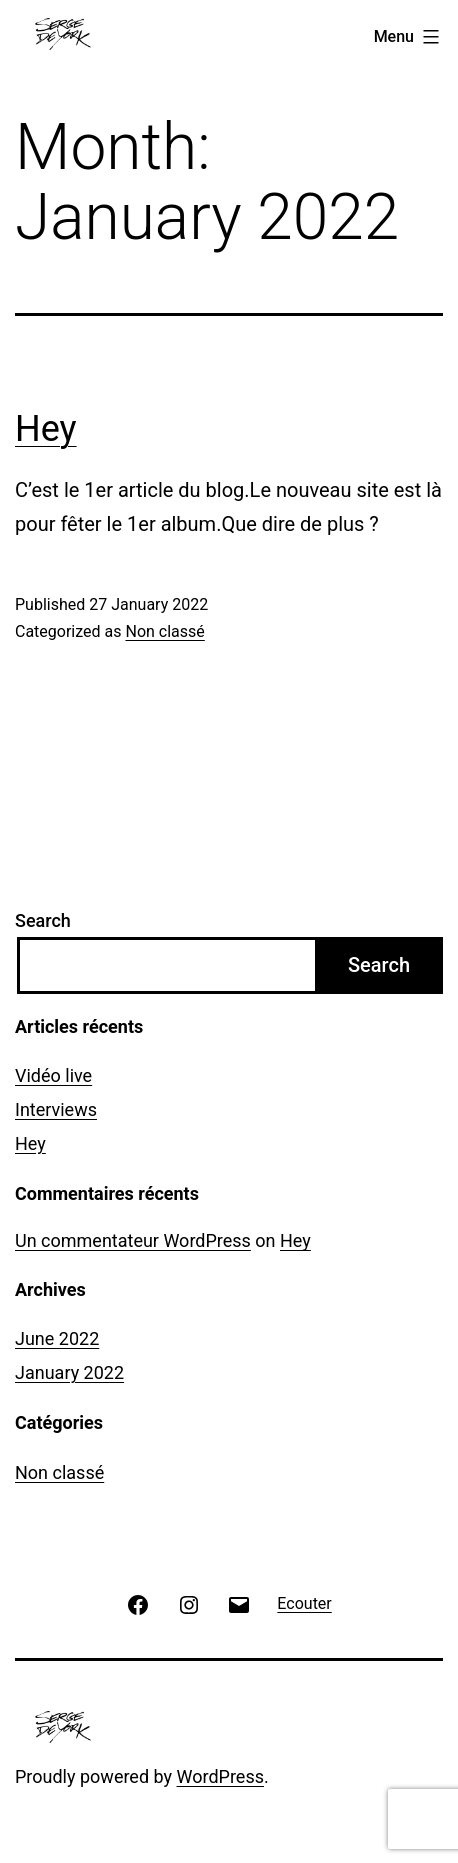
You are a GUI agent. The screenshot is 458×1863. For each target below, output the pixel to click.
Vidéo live (53, 1075)
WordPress (220, 1776)
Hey (46, 429)
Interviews (56, 1109)
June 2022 (57, 1338)
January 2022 (69, 1372)
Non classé (164, 631)
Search (43, 920)
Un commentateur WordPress (133, 1240)
